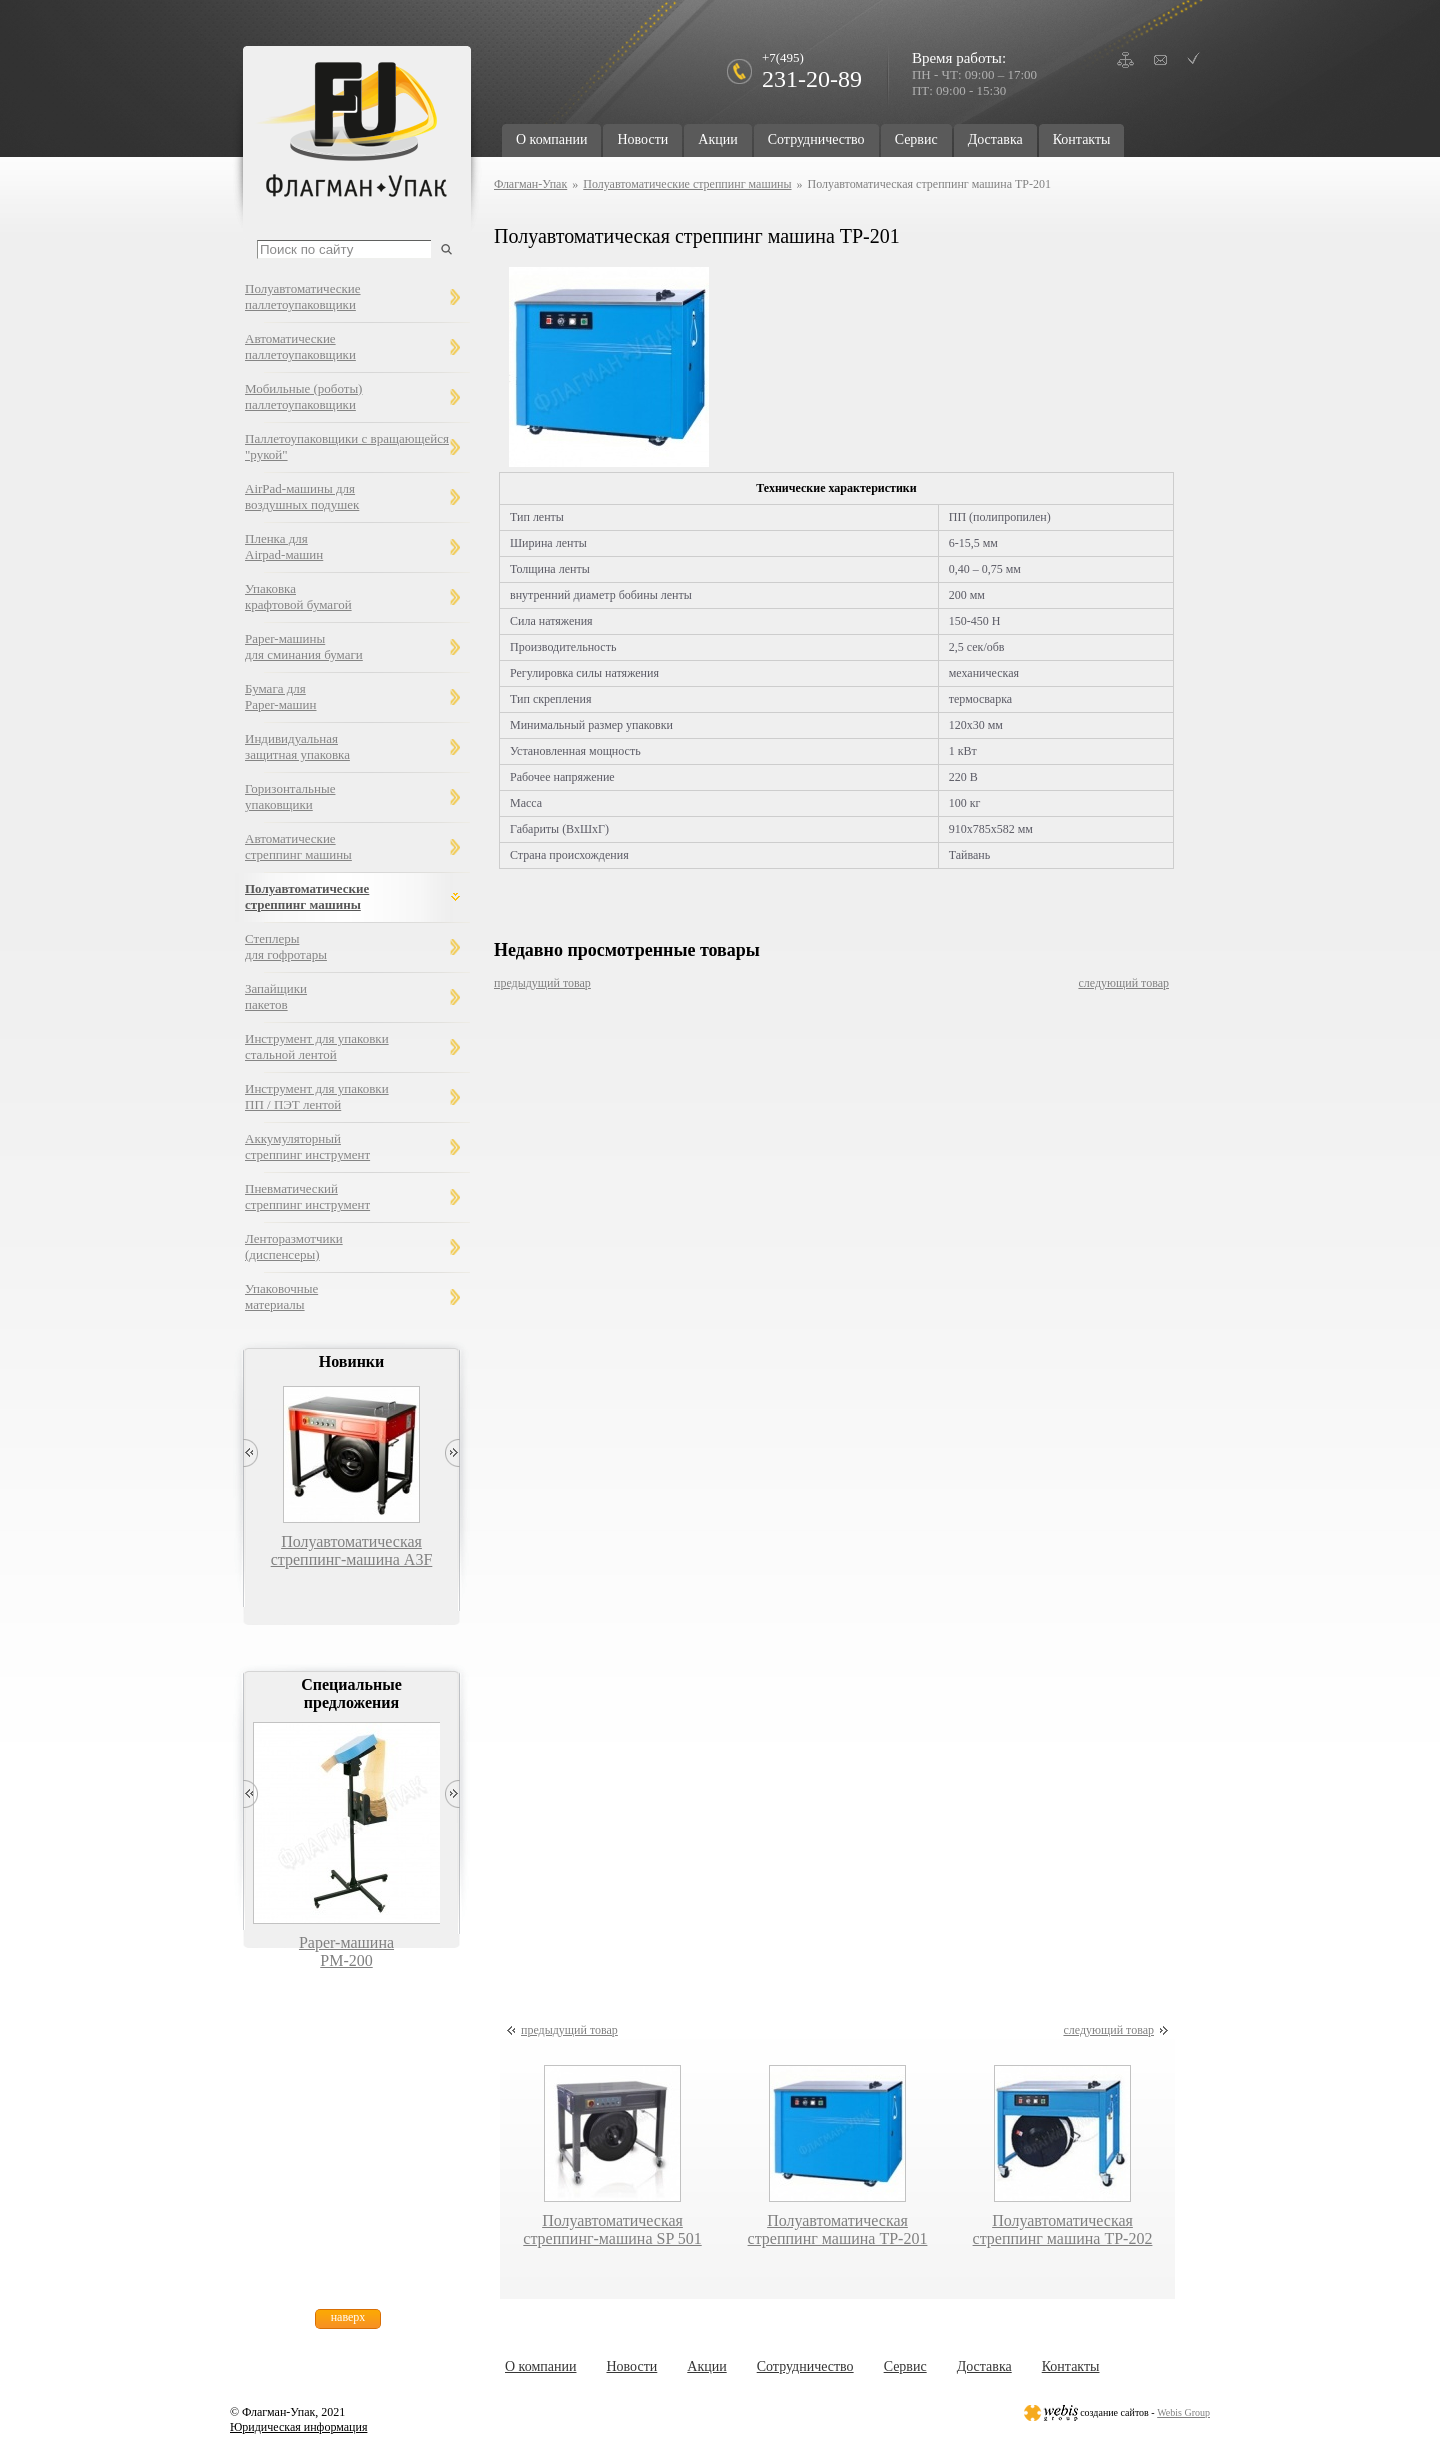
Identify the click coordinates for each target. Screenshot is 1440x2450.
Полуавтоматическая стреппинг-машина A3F (352, 1550)
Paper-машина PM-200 (346, 1951)
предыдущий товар (542, 983)
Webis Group (1183, 2412)
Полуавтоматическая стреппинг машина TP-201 (838, 2229)
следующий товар (1123, 983)
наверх (348, 2317)
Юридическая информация (298, 2427)
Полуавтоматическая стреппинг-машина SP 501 (612, 2229)
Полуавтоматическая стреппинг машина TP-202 (1063, 2229)
